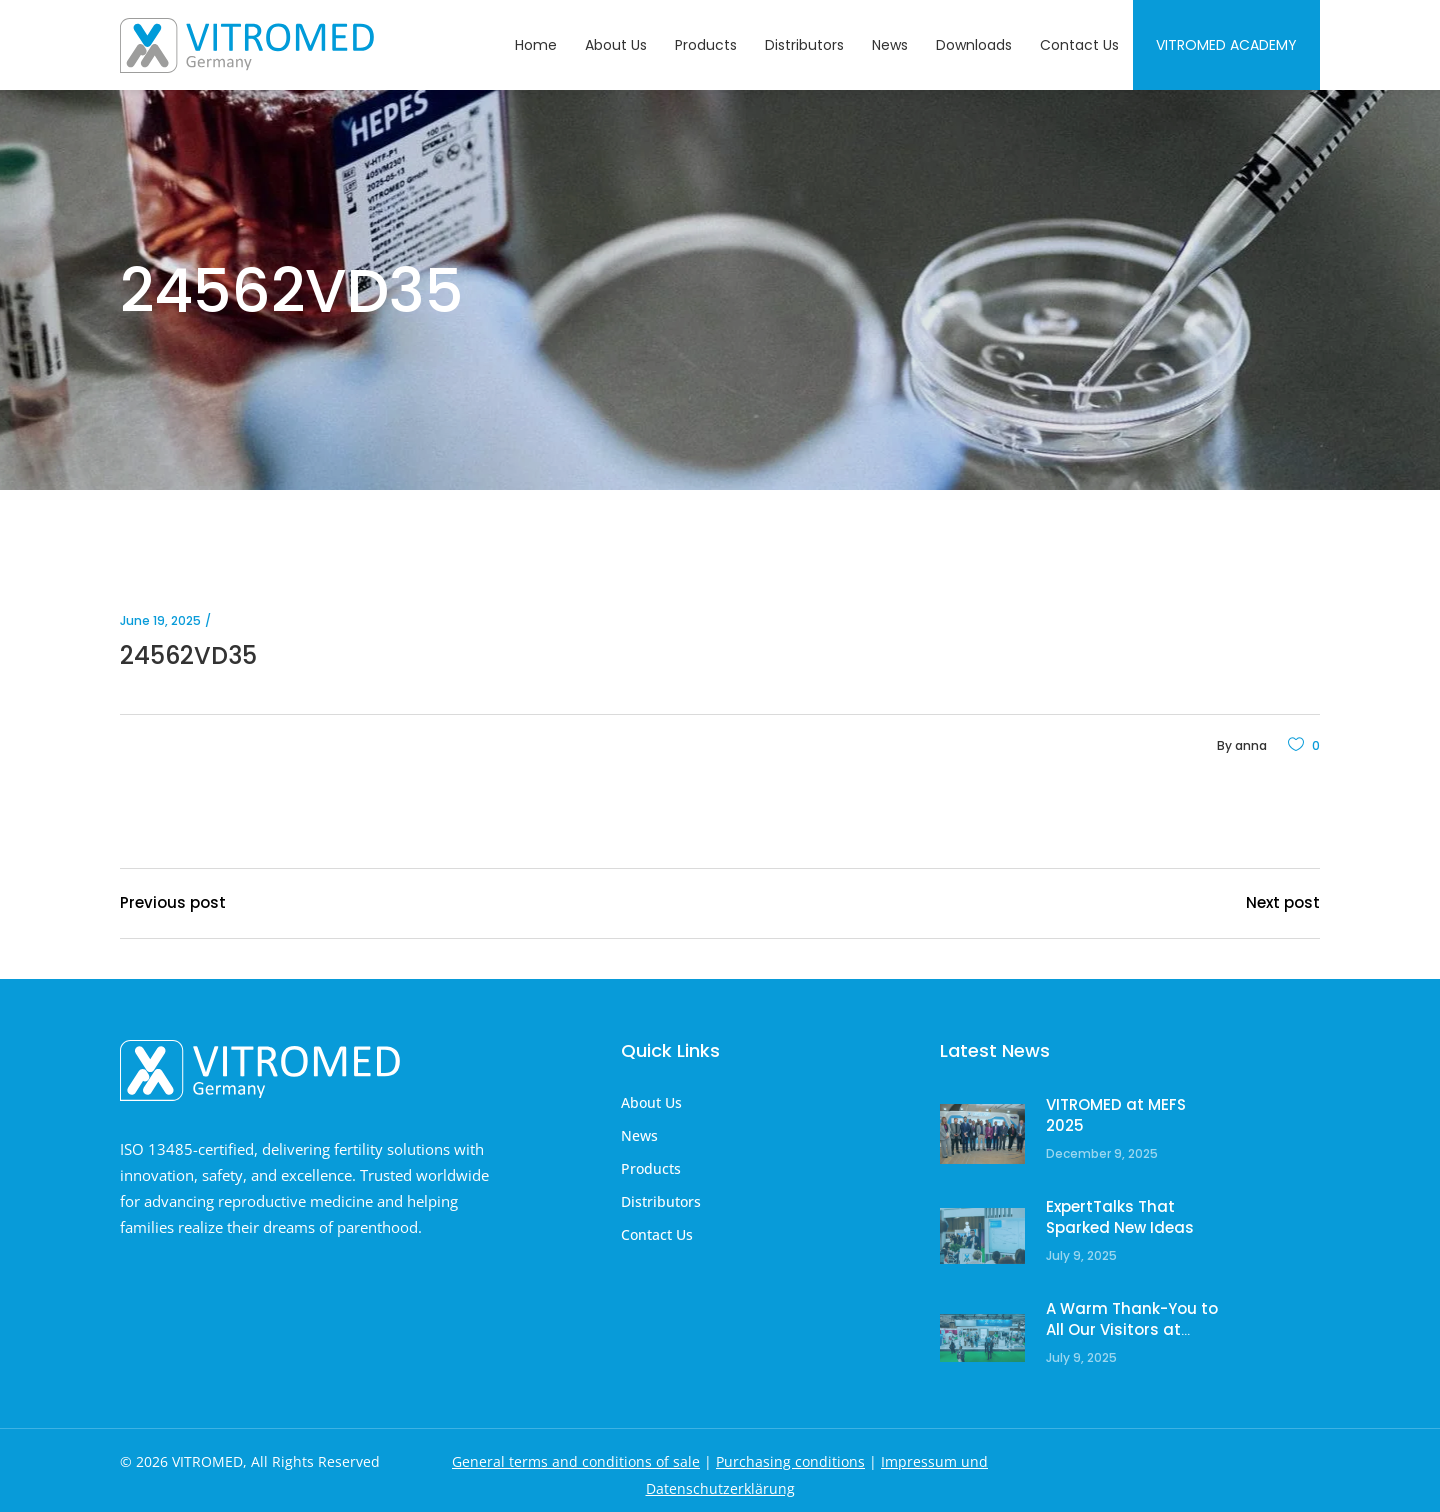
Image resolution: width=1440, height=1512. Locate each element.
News (639, 1135)
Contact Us (657, 1234)
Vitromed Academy (1226, 45)
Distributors (661, 1201)
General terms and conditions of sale (576, 1461)
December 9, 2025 (1102, 1153)
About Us (651, 1102)
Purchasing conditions (790, 1461)
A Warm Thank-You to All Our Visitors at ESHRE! (1132, 1330)
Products (651, 1168)
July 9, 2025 (1081, 1255)
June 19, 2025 (160, 620)
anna (1251, 745)
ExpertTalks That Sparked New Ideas (1120, 1217)
